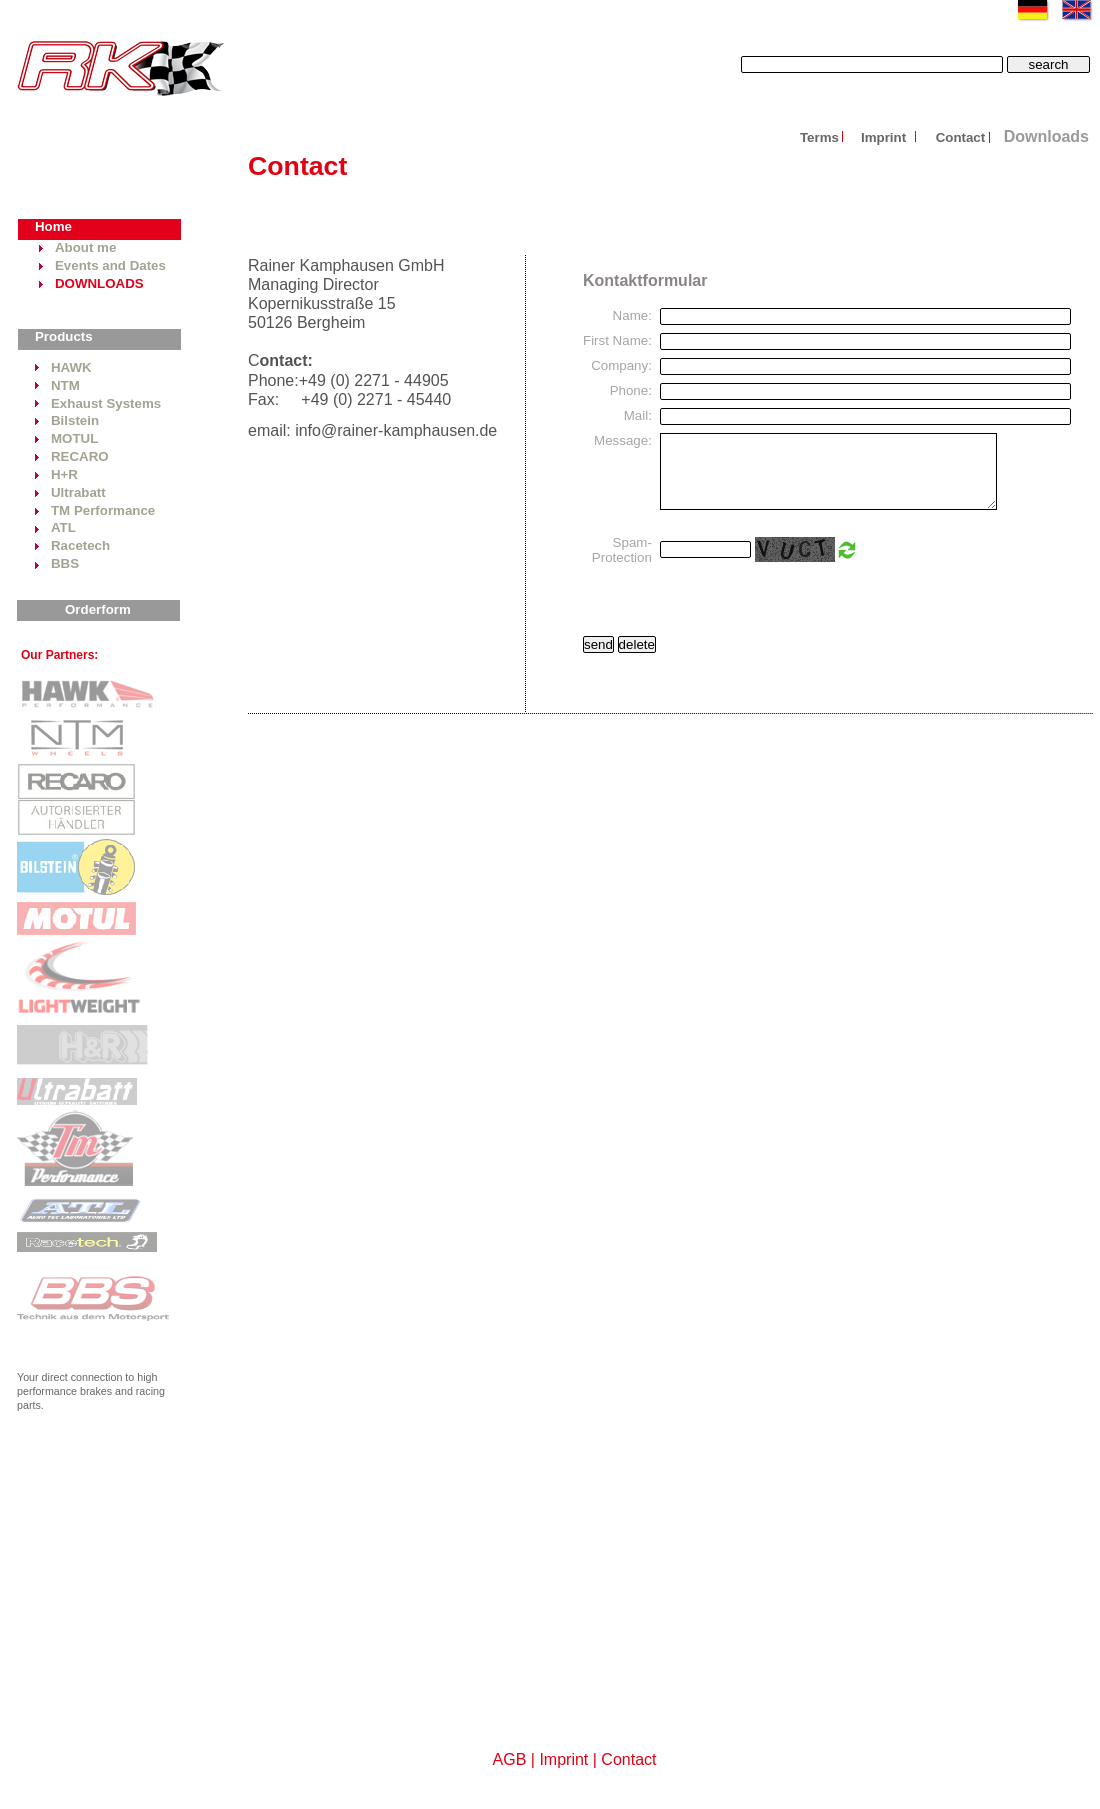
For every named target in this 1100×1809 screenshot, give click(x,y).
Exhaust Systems (106, 403)
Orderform (98, 609)
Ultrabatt (78, 492)
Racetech (80, 545)
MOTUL (74, 438)
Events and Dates (110, 265)
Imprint (885, 137)
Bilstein (75, 420)
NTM (65, 385)
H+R (64, 474)
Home (53, 226)
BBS (65, 563)
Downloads (1046, 136)
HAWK (71, 367)
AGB (510, 1759)
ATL (63, 527)
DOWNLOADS (99, 283)
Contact (961, 137)
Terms (819, 137)
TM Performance (103, 510)
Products (64, 336)
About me (85, 247)
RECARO (80, 456)
